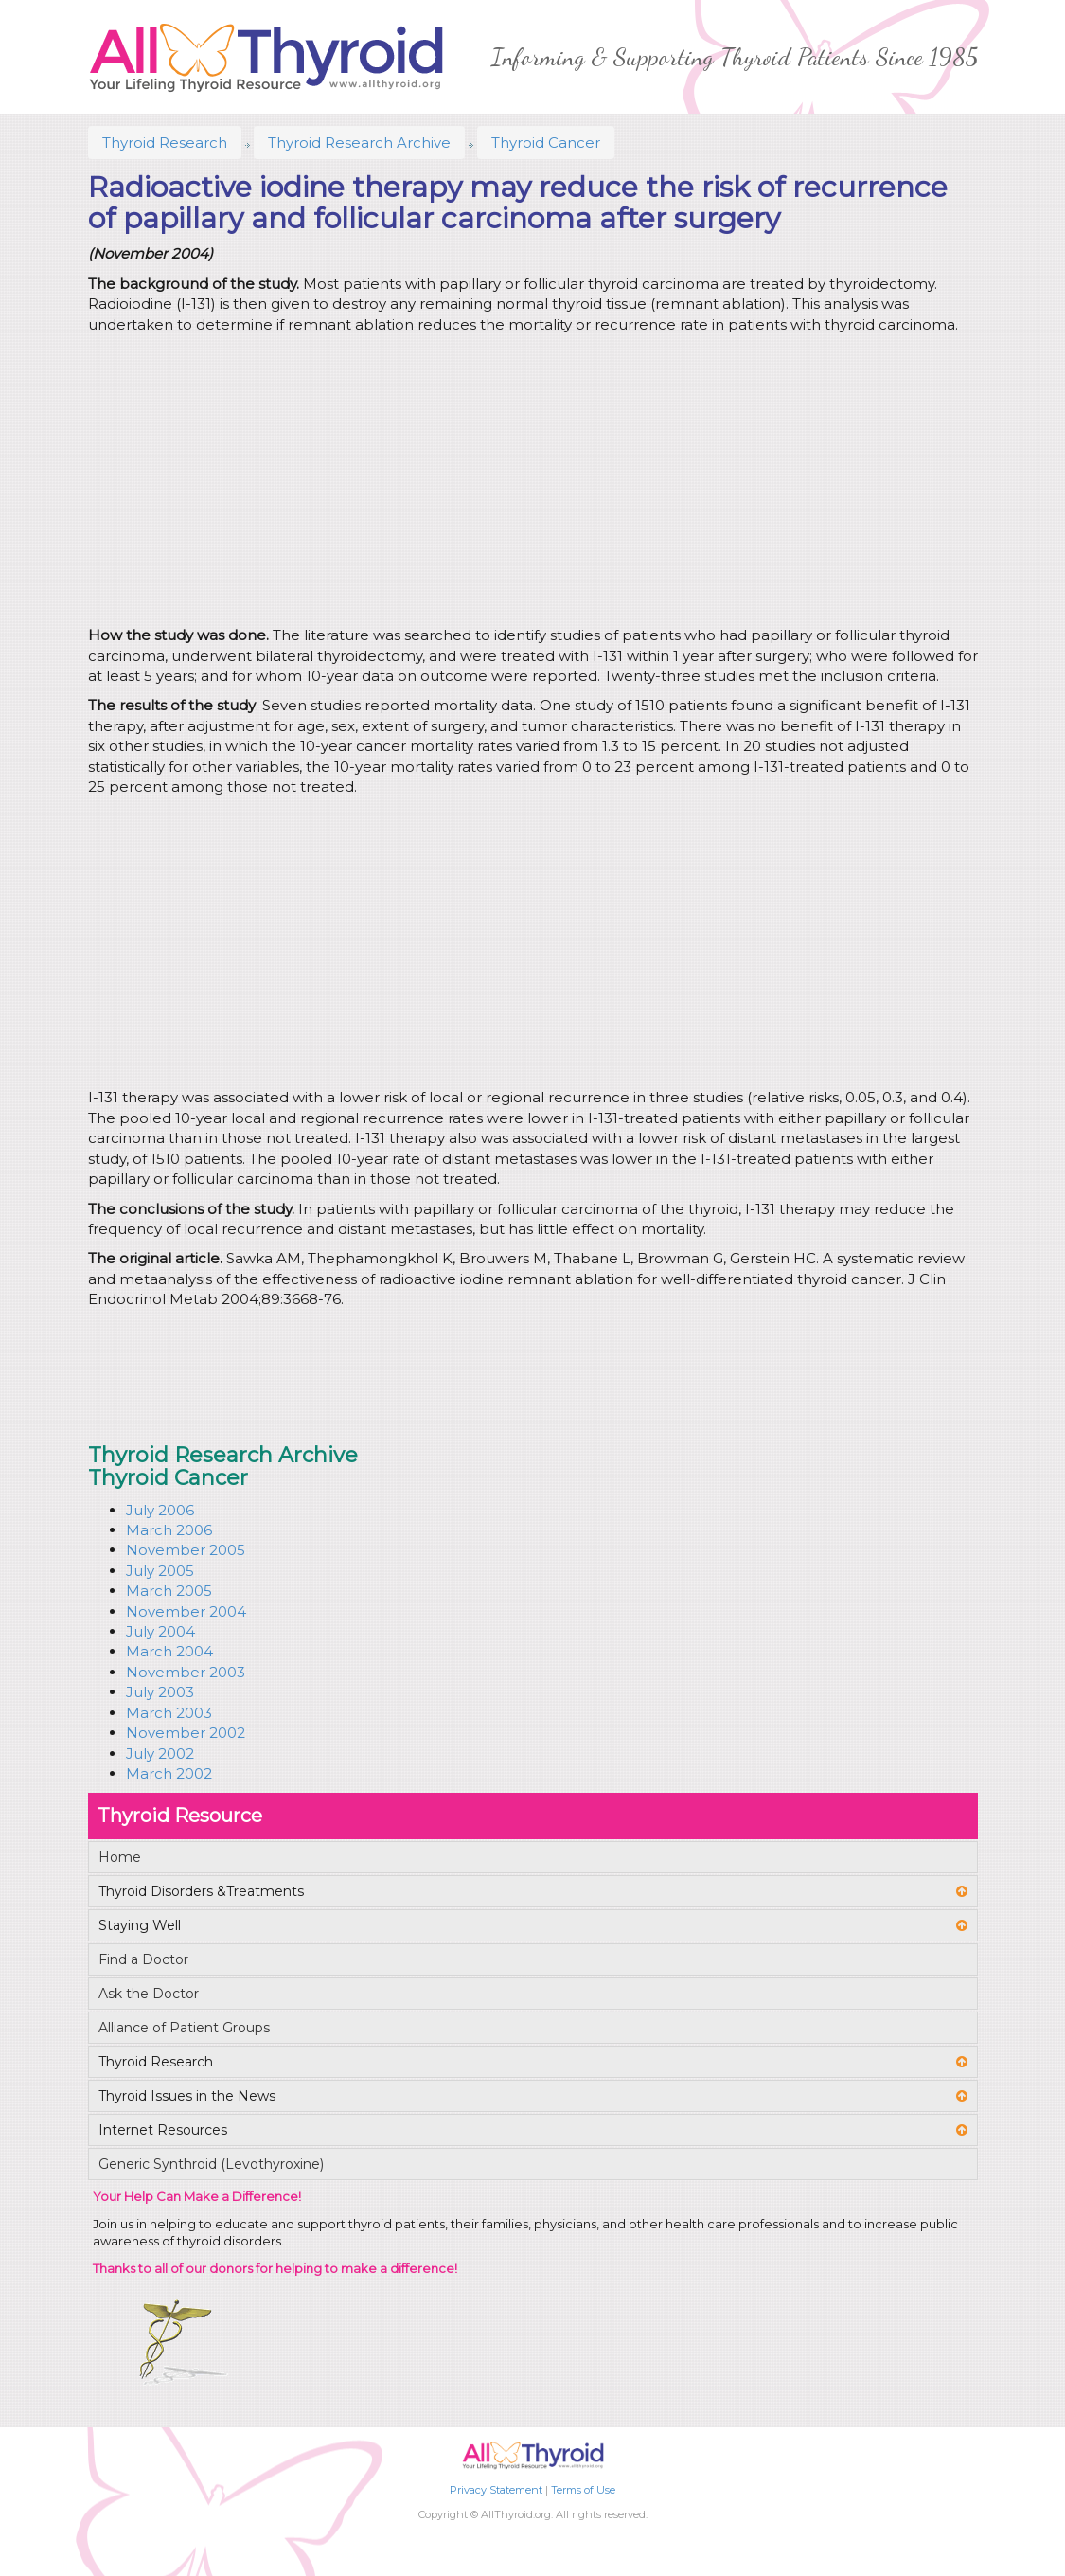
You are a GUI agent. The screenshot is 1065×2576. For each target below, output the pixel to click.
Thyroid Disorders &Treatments (201, 1891)
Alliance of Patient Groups (184, 2027)
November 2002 (185, 1733)
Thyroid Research (164, 143)
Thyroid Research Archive (359, 143)
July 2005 (160, 1571)
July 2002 (160, 1753)
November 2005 (185, 1550)
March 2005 (169, 1591)
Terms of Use (583, 2489)
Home (119, 1857)
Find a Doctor (143, 1959)
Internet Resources (162, 2129)
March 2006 (169, 1530)
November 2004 (186, 1611)
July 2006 (160, 1510)
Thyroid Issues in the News (186, 2095)
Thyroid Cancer (545, 143)
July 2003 (160, 1692)
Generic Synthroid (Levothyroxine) (211, 2164)
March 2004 (169, 1651)
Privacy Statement (496, 2489)
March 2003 (169, 1713)
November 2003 (185, 1672)
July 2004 (160, 1631)
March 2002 (169, 1773)
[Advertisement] (485, 483)
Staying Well (139, 1925)
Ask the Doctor (148, 1993)
